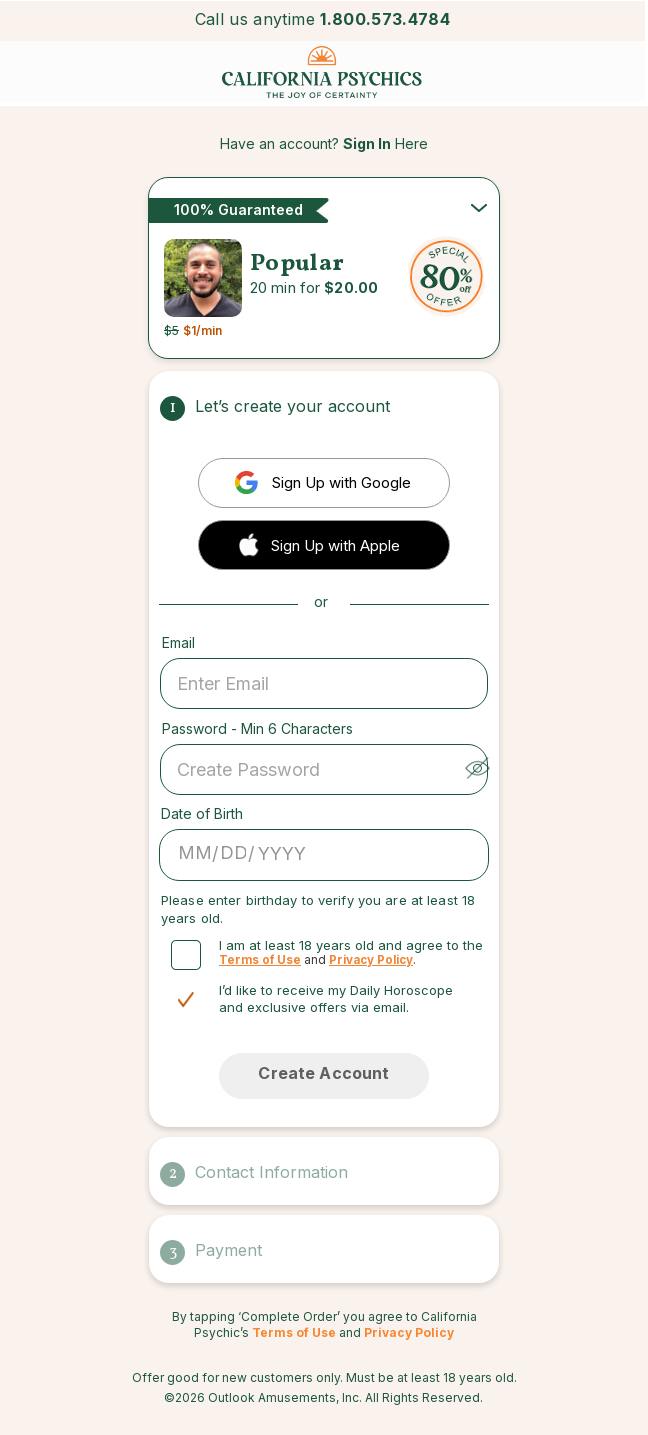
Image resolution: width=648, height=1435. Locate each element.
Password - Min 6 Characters (257, 728)
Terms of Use (260, 960)
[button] (324, 543)
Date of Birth (202, 813)
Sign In (367, 143)
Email (178, 642)
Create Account (323, 1073)
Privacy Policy (371, 960)
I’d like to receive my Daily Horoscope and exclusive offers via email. (336, 998)
